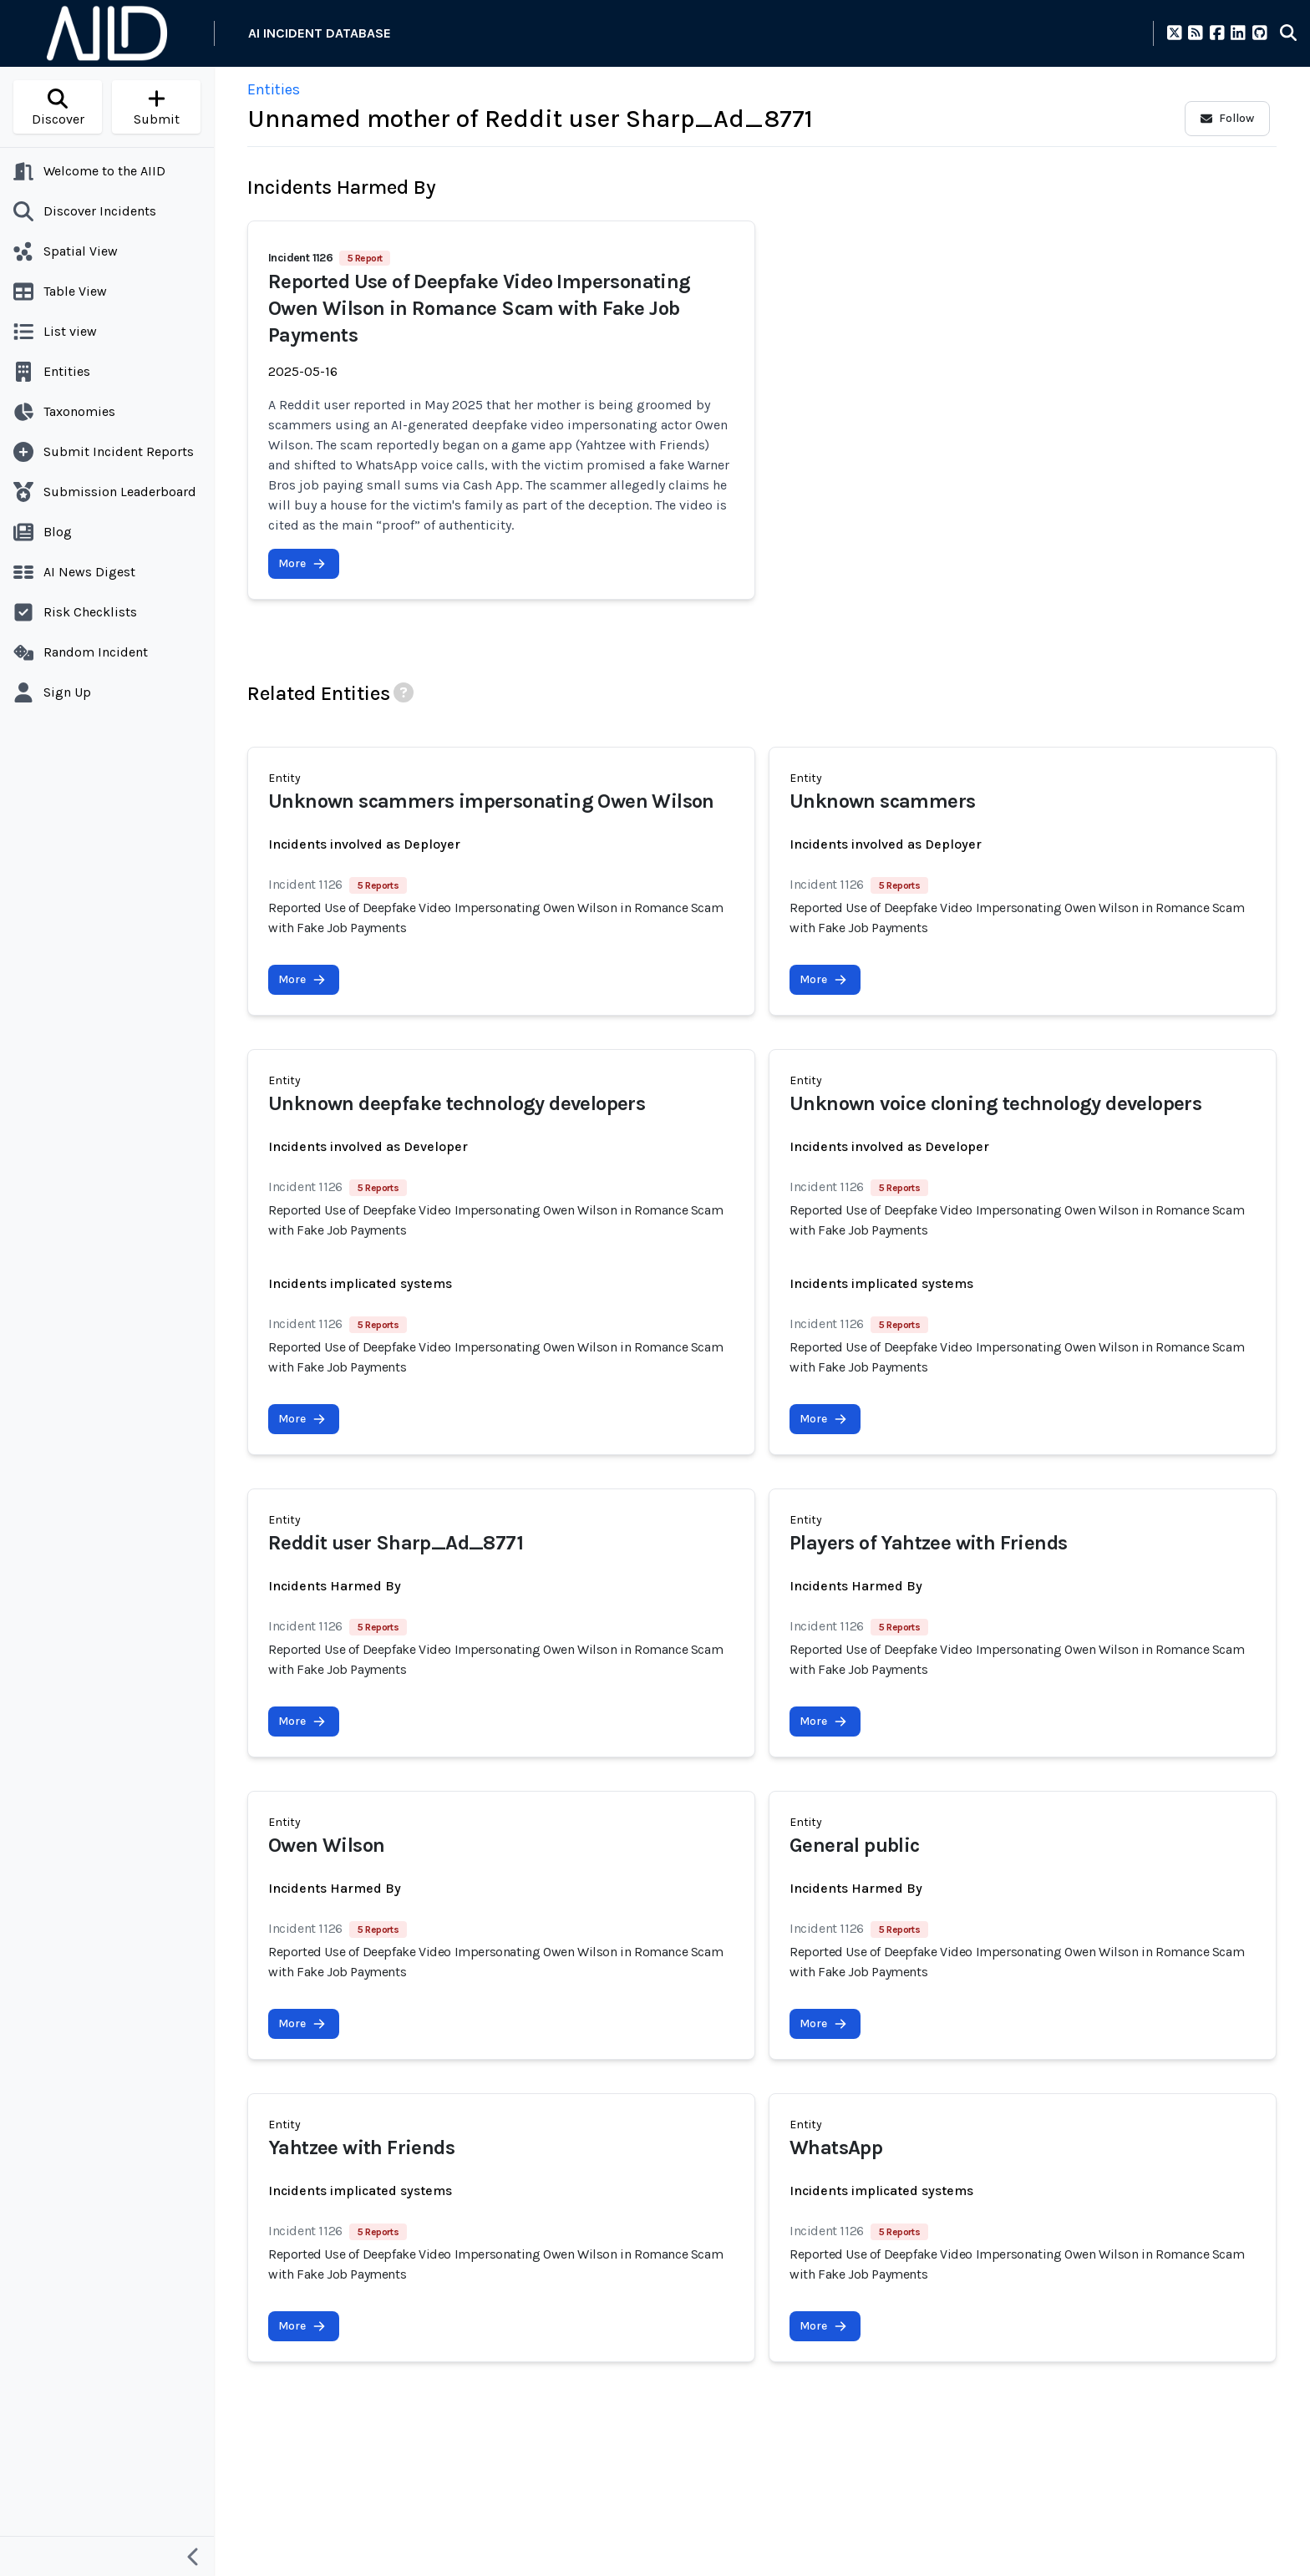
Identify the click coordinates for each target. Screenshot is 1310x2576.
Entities (273, 89)
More (302, 563)
